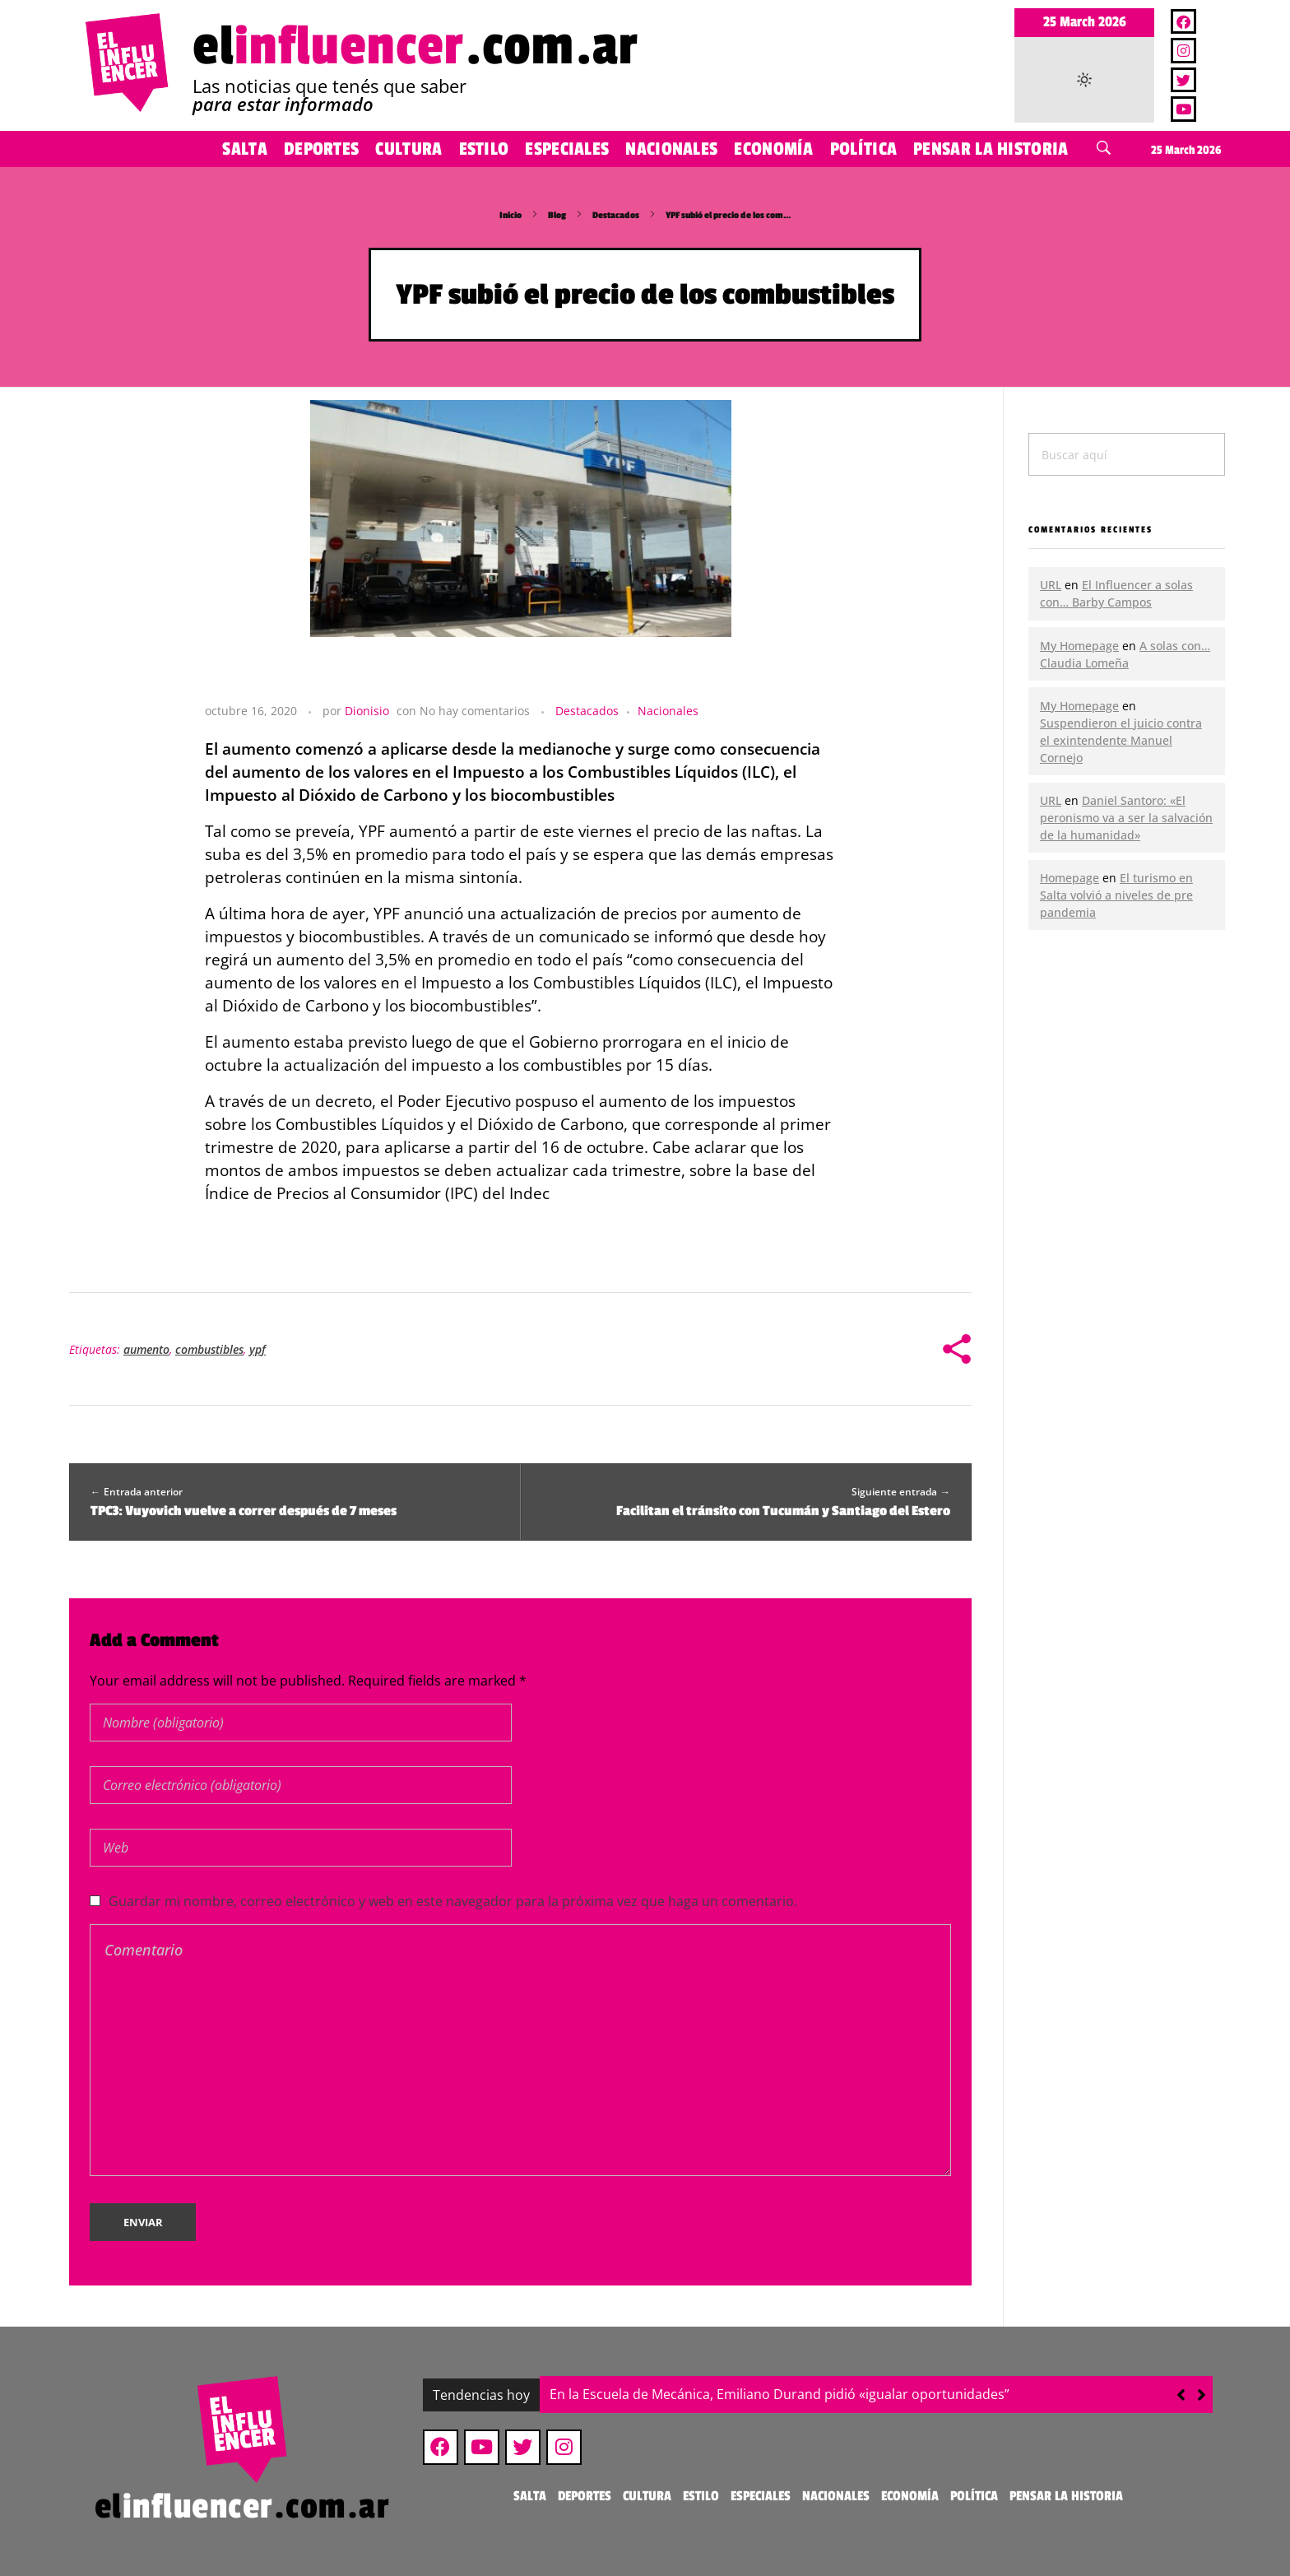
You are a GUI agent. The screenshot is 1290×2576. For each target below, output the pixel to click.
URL (1050, 585)
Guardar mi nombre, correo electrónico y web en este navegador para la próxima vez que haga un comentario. (453, 1901)
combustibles (209, 1349)
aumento (146, 1349)
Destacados (615, 215)
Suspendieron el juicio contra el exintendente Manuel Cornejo (1121, 740)
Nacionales (668, 710)
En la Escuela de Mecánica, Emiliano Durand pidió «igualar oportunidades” (779, 2394)
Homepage (1069, 878)
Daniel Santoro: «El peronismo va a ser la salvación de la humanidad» (1126, 818)
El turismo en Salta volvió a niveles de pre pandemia (1116, 895)
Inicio (510, 215)
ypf (257, 1349)
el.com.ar (415, 46)
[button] (1201, 2395)
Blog (557, 215)
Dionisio (367, 710)
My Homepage (1079, 645)
